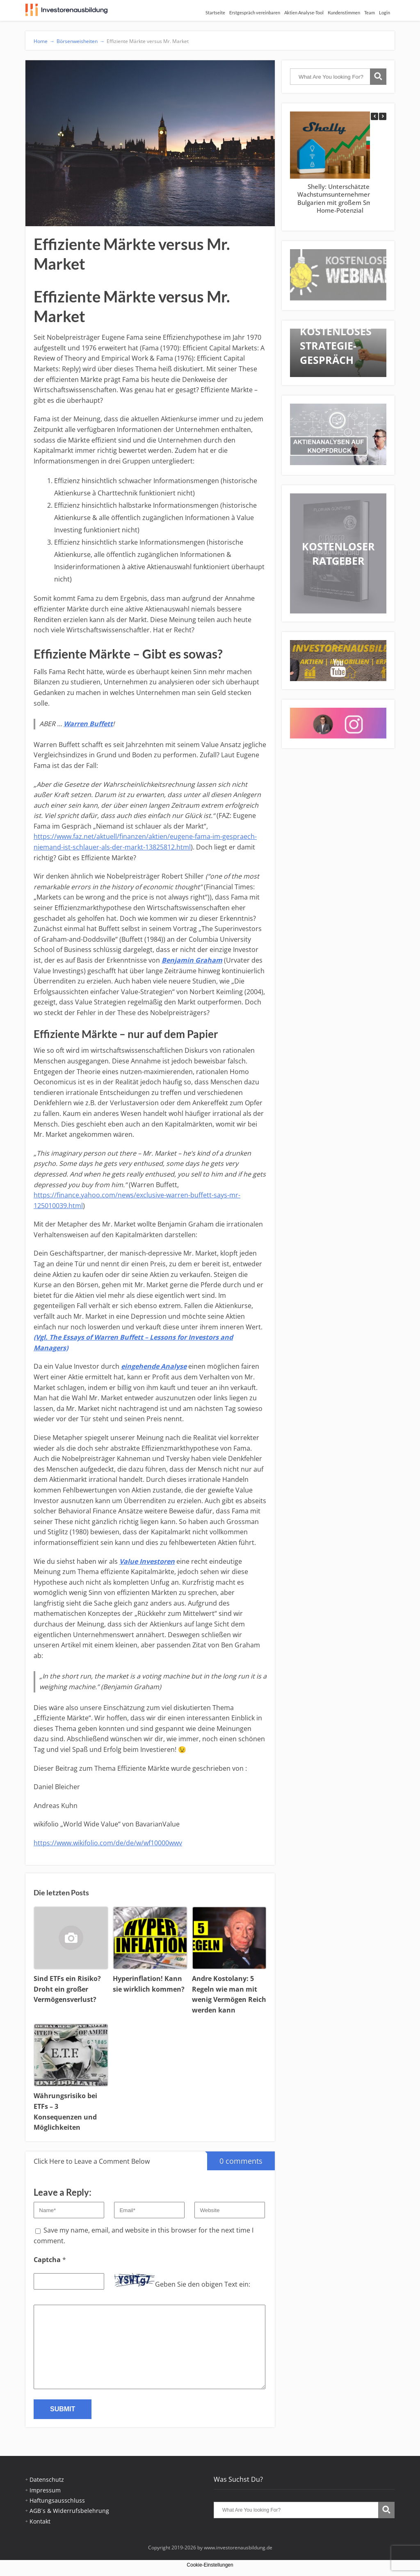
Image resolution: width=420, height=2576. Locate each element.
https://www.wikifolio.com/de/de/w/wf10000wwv (108, 1842)
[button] (382, 116)
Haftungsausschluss (57, 2500)
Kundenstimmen (344, 12)
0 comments (234, 2158)
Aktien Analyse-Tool (304, 12)
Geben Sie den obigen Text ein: (202, 2284)
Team (369, 12)
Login (384, 12)
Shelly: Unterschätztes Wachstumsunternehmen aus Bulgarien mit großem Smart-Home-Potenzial (340, 198)
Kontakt (40, 2521)
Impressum (45, 2490)
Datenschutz (47, 2479)
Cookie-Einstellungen (210, 2565)
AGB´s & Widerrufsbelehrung (69, 2511)
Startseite (215, 12)
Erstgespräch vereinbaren (254, 12)
